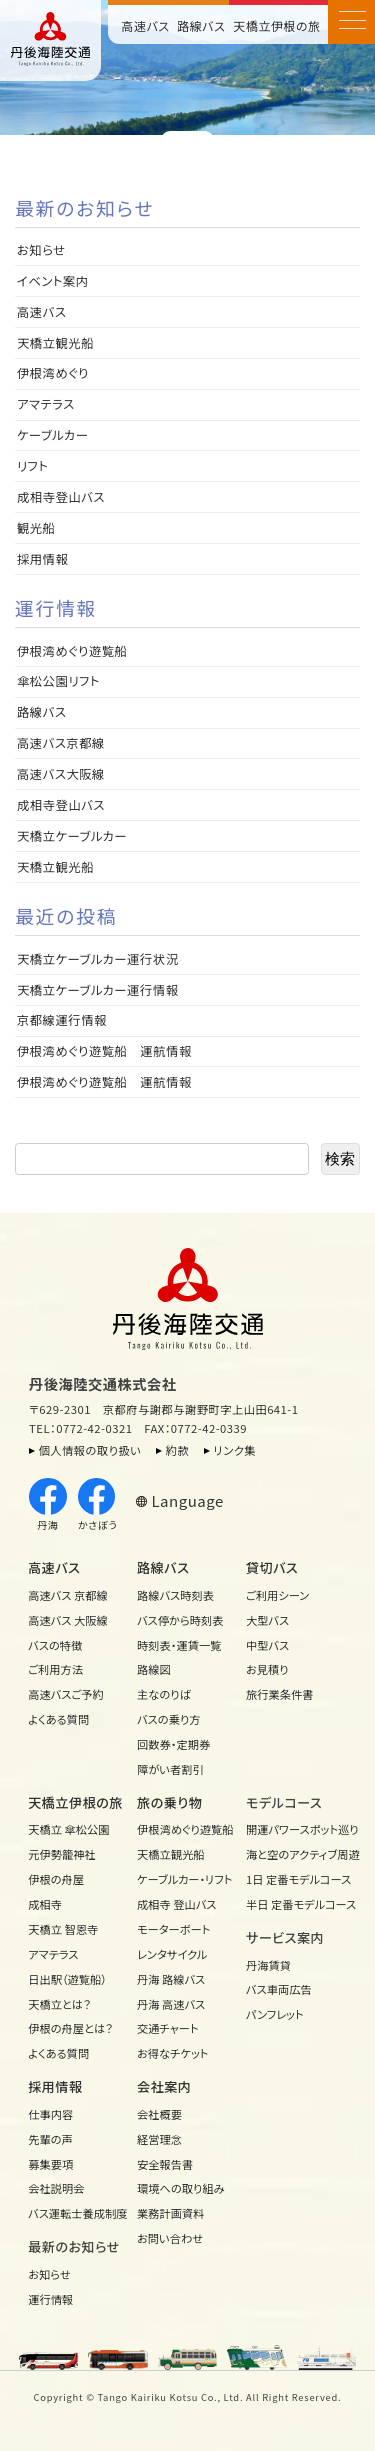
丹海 (48, 1505)
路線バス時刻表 (175, 1595)
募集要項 (50, 2164)
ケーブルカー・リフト (184, 1879)
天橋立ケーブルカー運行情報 (98, 990)
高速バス (146, 25)
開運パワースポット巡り (295, 1829)
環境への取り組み (181, 2188)
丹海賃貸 (268, 1965)
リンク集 (235, 1450)
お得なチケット (172, 2053)
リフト (32, 466)
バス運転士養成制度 (77, 2213)
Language (187, 1500)
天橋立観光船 (55, 343)
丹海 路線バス (171, 1979)
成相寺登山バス (61, 497)
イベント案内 (53, 281)
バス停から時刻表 (180, 1620)
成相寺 (45, 1904)
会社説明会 (56, 2188)
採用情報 (49, 559)
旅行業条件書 (280, 1694)
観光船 (36, 528)
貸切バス (272, 1567)
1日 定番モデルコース (295, 1879)
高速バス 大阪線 (68, 1620)
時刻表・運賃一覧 (179, 1645)
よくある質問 (58, 1719)
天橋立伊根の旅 (277, 25)
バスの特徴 (55, 1645)
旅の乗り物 (169, 1802)
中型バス (267, 1645)
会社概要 (159, 2114)
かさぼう (98, 1505)
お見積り (267, 1669)
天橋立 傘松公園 (68, 1829)
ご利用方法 (55, 1669)
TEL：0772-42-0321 (80, 1428)
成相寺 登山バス (177, 1904)
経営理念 (159, 2139)
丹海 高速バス (171, 2004)
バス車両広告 (279, 1989)
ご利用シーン (277, 1595)
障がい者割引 (170, 1769)
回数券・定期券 (173, 1744)
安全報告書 (165, 2164)
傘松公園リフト (58, 681)
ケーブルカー (53, 435)
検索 (340, 1158)
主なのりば (164, 1694)
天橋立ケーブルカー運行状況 (98, 959)
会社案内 (164, 2086)
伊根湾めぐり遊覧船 (72, 651)
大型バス (267, 1620)
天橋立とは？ (59, 2004)
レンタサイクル (172, 1954)
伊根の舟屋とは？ (70, 2028)
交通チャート (168, 2028)
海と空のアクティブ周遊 (295, 1854)
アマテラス (46, 404)
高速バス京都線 (61, 743)
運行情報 (50, 2299)
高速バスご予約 (66, 1694)
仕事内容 (50, 2114)
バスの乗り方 (168, 1719)
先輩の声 (50, 2139)
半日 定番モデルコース (295, 1904)
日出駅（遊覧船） (67, 1979)
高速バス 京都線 (68, 1595)
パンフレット (275, 2014)
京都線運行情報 (62, 1020)
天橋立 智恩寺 (63, 1929)
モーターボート (173, 1929)
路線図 (154, 1669)
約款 (178, 1450)
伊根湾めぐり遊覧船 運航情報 (104, 1051)
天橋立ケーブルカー (72, 836)
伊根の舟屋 (56, 1879)
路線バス (201, 25)
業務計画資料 (171, 2213)
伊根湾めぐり (53, 373)
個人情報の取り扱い (89, 1450)
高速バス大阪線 (61, 774)
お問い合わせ (170, 2238)
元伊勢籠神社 (62, 1854)
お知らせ (41, 250)
